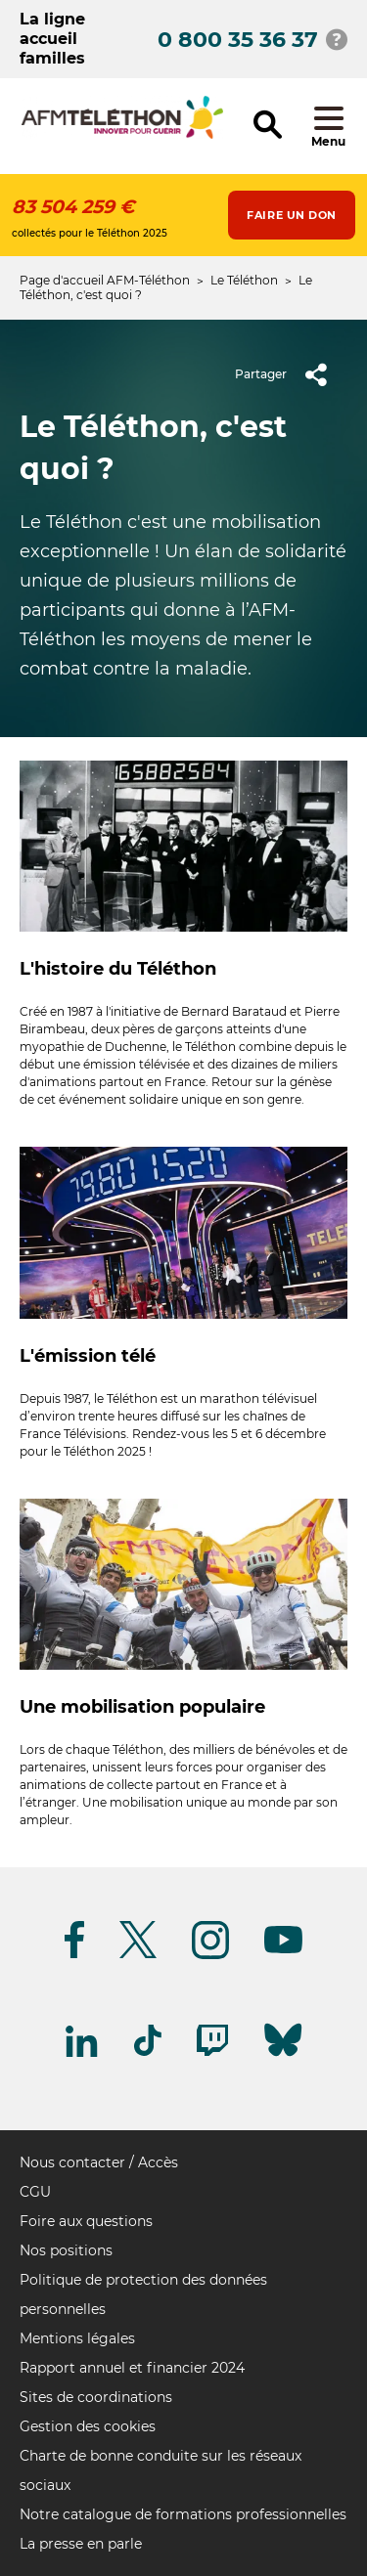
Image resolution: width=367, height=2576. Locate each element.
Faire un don (292, 215)
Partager (288, 374)
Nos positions (66, 2250)
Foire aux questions (86, 2221)
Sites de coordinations (96, 2397)
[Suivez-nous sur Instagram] (210, 1955)
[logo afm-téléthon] (122, 135)
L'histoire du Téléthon (118, 969)
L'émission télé (88, 1356)
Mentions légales (77, 2338)
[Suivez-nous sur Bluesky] (282, 2056)
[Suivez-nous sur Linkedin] (82, 2053)
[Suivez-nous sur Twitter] (138, 1954)
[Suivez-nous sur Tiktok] (147, 2052)
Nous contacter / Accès (99, 2162)
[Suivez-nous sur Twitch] (212, 2052)
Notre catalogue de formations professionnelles (183, 2514)
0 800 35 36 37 (238, 39)
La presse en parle (81, 2544)
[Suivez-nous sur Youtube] (283, 1949)
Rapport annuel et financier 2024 (132, 2368)
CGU (35, 2192)
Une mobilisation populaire (142, 1707)
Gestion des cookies (88, 2426)
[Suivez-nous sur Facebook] (74, 1954)
